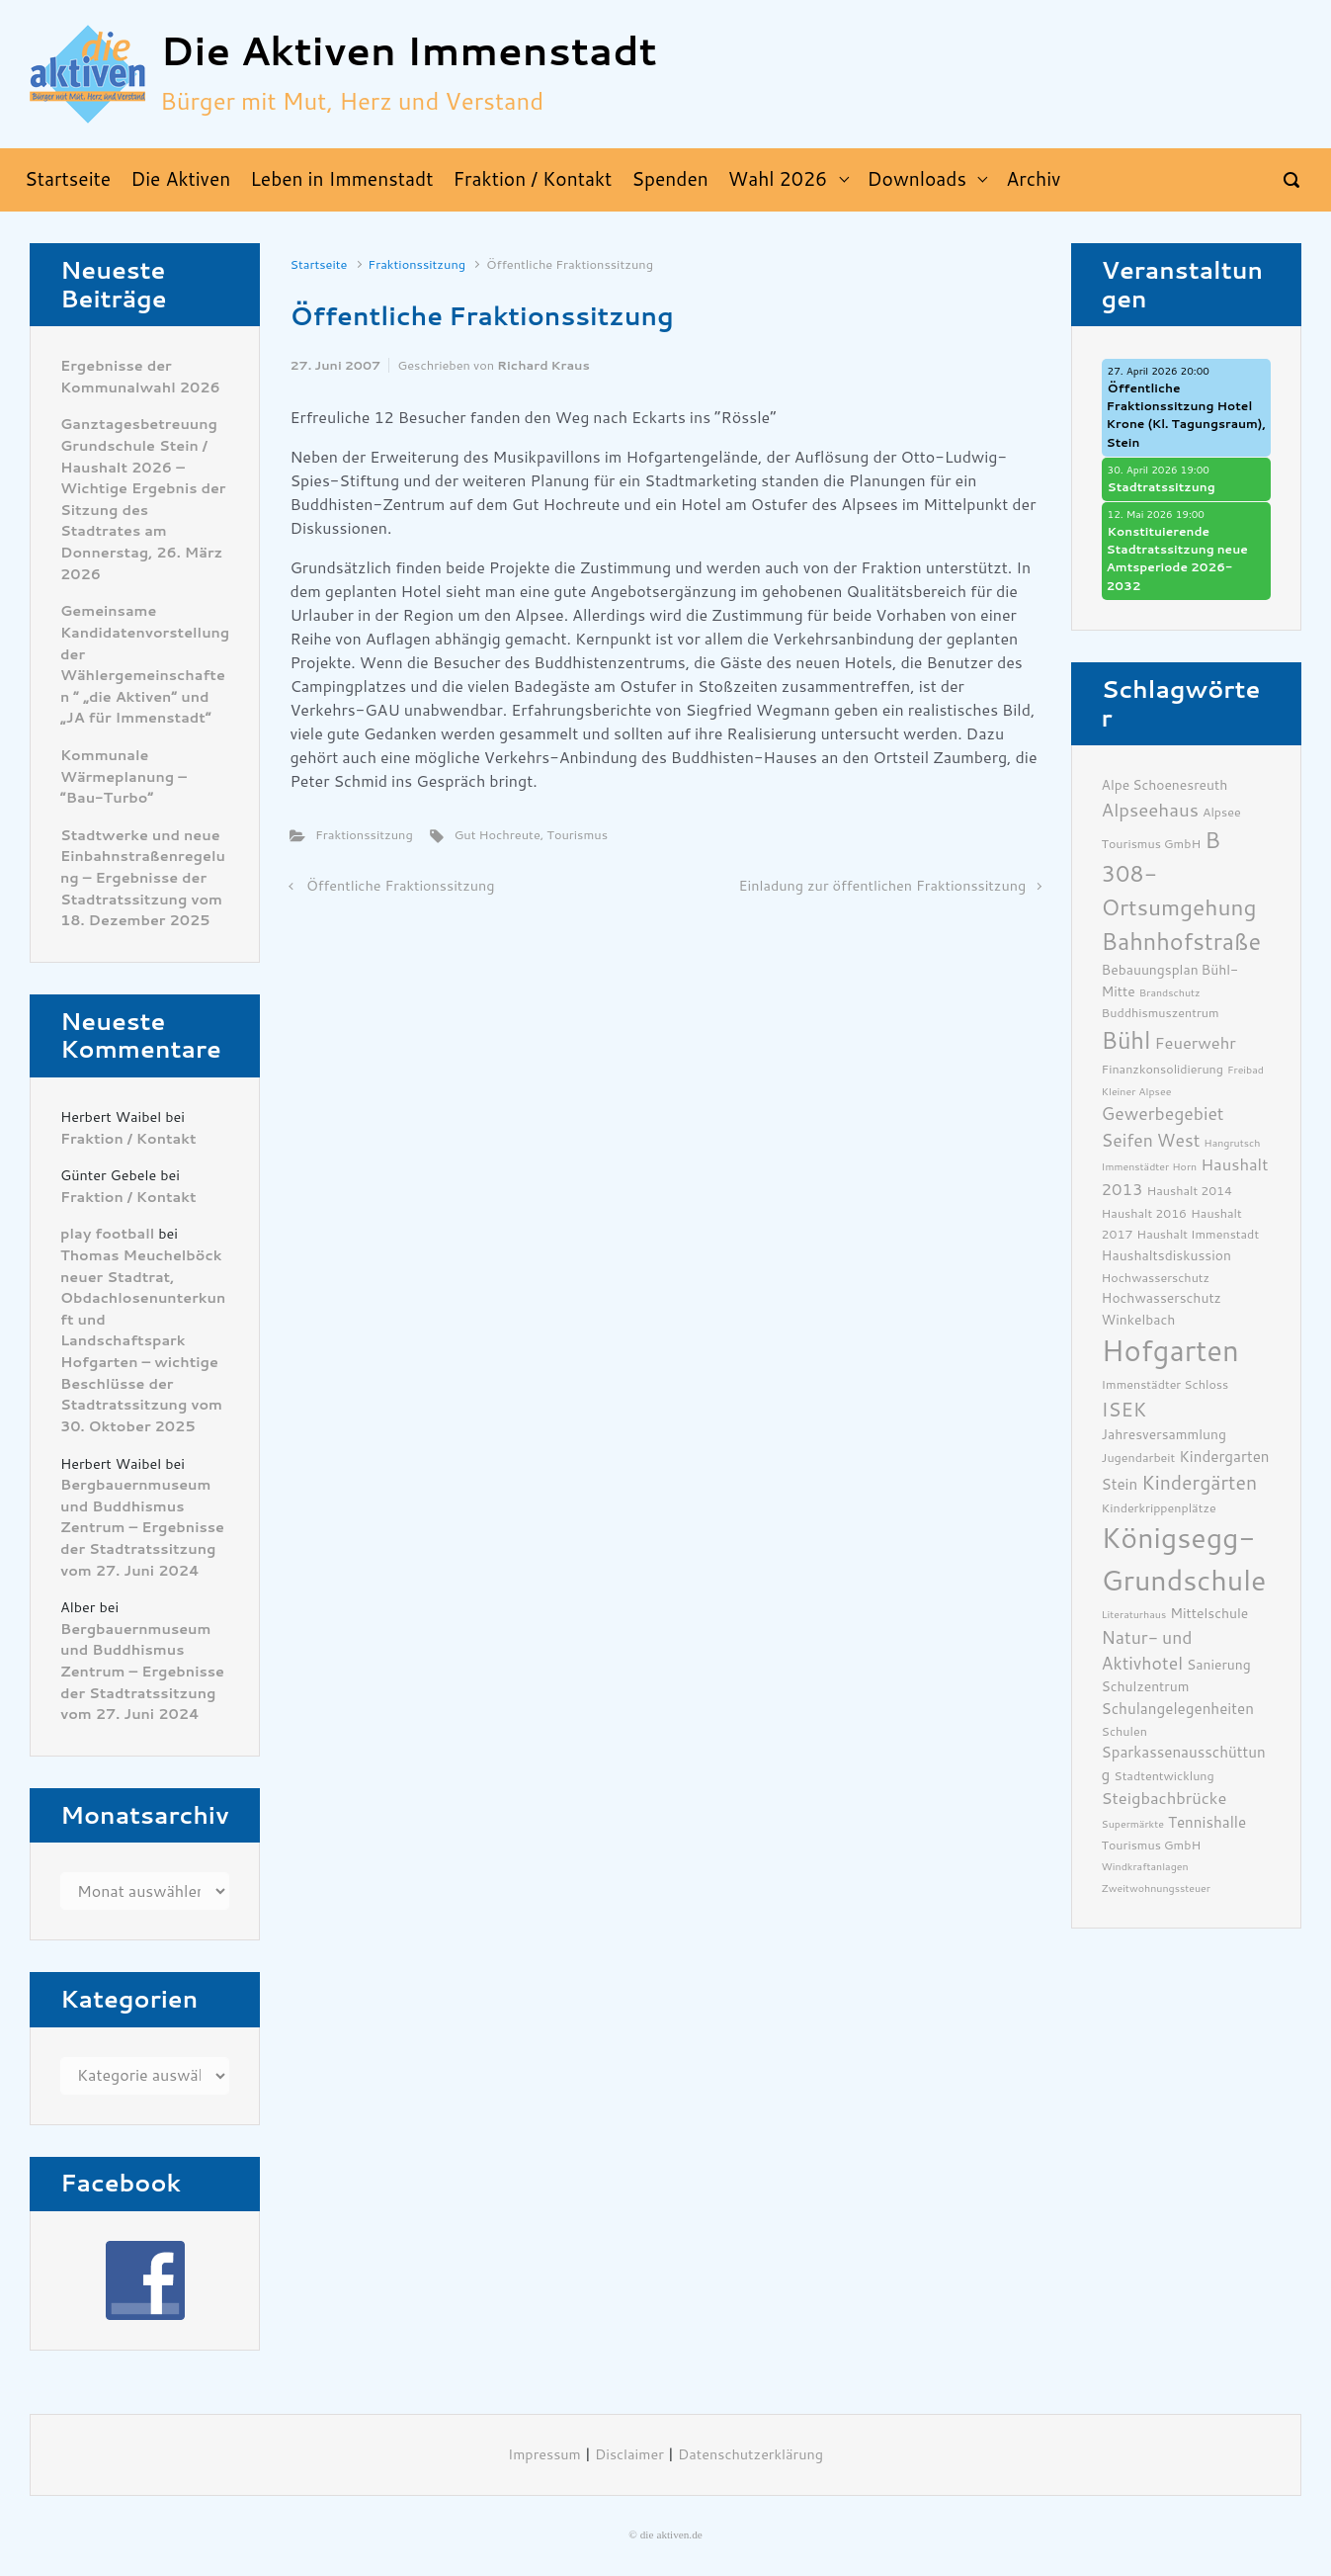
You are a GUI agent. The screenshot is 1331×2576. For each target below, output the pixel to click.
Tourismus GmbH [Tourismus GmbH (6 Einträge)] (1152, 1845)
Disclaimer (629, 2455)
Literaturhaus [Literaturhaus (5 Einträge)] (1134, 1614)
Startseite (318, 264)
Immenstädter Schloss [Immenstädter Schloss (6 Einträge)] (1165, 1384)
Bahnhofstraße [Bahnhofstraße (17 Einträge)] (1182, 942)
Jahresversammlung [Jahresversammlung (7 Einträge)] (1164, 1434)
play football (107, 1234)
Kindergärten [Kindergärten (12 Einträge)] (1199, 1483)
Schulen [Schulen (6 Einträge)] (1124, 1731)
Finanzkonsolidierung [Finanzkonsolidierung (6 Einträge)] (1162, 1069)
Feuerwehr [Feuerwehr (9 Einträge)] (1194, 1043)
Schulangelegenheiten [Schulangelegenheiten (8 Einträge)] (1178, 1709)
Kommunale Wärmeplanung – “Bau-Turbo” (123, 777)
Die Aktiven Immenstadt (408, 52)
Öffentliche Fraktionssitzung (400, 886)
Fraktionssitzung (416, 264)
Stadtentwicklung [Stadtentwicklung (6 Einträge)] (1163, 1775)
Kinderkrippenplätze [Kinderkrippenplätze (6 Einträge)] (1159, 1508)
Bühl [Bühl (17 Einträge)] (1126, 1041)
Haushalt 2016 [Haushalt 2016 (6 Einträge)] (1145, 1213)
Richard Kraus (543, 365)
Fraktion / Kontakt (128, 1139)
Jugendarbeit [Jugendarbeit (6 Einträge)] (1139, 1457)
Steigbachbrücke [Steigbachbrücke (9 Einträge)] (1164, 1798)
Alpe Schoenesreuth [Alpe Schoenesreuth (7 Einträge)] (1165, 785)
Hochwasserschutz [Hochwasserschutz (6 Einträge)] (1156, 1277)
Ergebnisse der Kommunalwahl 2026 (140, 377)
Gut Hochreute (497, 834)
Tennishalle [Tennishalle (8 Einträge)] (1207, 1823)
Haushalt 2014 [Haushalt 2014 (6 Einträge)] (1190, 1190)
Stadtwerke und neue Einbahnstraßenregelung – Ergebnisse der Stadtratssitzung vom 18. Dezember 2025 (142, 878)
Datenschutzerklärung (750, 2455)
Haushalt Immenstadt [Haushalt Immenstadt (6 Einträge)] (1197, 1234)
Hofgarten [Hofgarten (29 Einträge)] (1170, 1351)
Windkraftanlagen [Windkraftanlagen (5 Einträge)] (1145, 1866)
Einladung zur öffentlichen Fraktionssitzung (882, 886)
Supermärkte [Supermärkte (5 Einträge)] (1133, 1824)
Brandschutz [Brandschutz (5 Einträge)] (1170, 993)
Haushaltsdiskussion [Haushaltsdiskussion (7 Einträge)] (1166, 1255)
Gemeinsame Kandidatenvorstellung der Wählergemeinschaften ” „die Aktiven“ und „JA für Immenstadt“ (144, 665)
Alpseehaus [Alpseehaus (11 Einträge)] (1150, 810)
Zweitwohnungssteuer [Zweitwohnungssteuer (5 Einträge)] (1156, 1888)
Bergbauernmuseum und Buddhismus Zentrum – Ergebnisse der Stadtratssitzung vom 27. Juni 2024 (142, 1528)
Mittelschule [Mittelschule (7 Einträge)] (1209, 1613)
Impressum (544, 2455)
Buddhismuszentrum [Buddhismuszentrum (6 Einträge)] (1160, 1012)
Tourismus (577, 834)
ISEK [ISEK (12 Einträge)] (1124, 1410)
